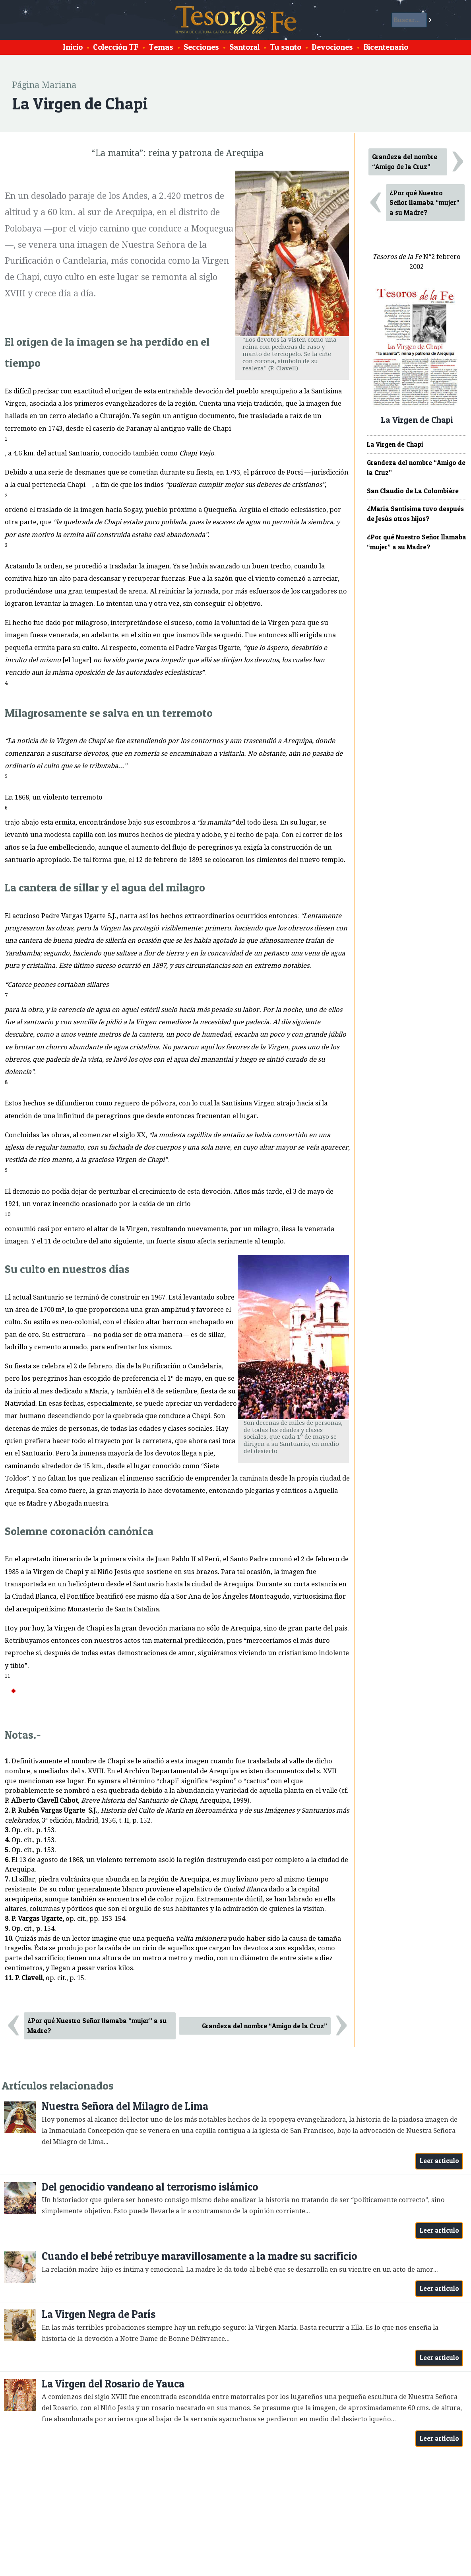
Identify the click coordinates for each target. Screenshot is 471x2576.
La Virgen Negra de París (98, 2314)
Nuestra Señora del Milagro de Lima (125, 2106)
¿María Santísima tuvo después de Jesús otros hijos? (415, 514)
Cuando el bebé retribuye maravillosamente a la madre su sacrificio (199, 2256)
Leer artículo (439, 2161)
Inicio (73, 47)
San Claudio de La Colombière (413, 491)
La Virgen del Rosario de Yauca (113, 2383)
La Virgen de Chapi (395, 444)
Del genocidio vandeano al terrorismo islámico (150, 2186)
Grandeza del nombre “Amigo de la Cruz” (264, 2026)
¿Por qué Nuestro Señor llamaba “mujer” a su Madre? (97, 2026)
